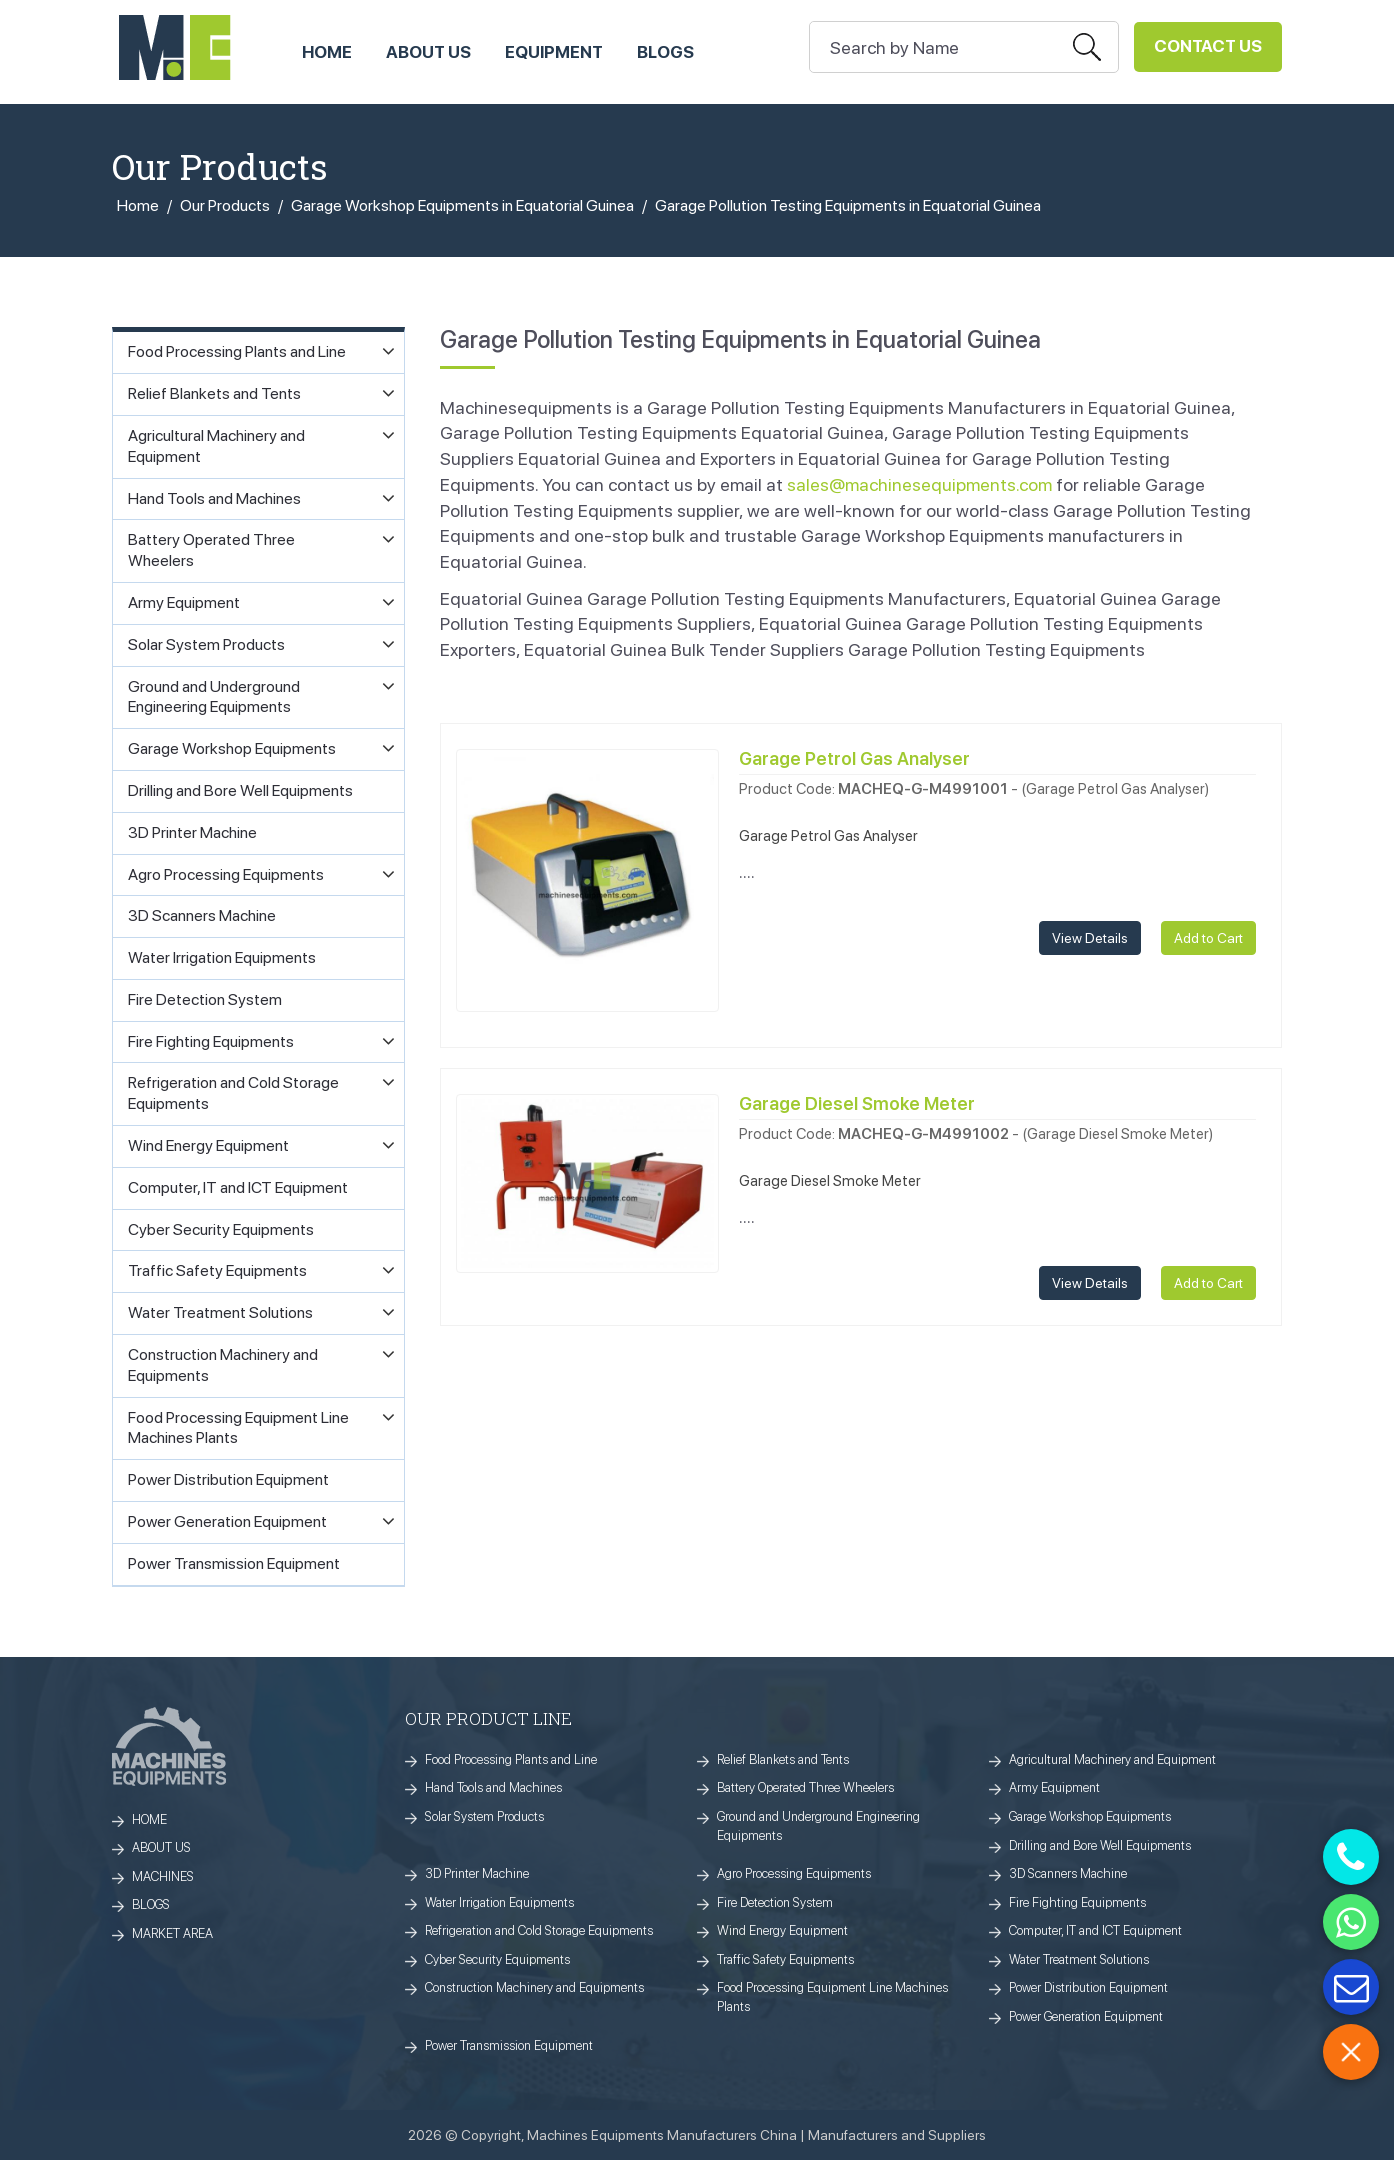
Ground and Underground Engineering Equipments (818, 1826)
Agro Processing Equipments (794, 1873)
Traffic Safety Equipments (785, 1959)
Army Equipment (1054, 1787)
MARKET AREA (172, 1933)
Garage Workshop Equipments (1090, 1816)
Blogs (665, 52)
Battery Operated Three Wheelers (805, 1787)
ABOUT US (428, 52)
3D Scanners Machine (1068, 1873)
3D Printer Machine (477, 1873)
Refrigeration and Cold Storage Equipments (539, 1930)
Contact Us (1208, 46)
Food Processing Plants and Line (511, 1759)
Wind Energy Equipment (782, 1930)
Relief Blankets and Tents (783, 1759)
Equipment (554, 52)
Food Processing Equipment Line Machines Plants (832, 1997)
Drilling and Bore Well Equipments (1100, 1845)
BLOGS (151, 1904)
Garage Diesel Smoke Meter (857, 1103)
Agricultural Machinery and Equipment (1112, 1759)
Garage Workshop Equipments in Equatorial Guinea (462, 205)
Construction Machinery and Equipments (534, 1987)
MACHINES (163, 1876)
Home (138, 205)
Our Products (225, 205)
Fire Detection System (775, 1902)
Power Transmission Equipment (509, 2045)
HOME (327, 52)
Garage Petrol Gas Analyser (854, 758)
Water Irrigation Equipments (499, 1902)
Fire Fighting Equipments (1077, 1902)
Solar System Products (484, 1816)
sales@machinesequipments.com (919, 484)
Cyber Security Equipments (497, 1959)
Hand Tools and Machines (493, 1787)
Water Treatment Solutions (1079, 1959)
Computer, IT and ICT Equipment (1095, 1930)
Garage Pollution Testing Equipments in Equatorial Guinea (848, 205)
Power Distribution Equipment (1088, 1987)
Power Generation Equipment (1086, 2016)
